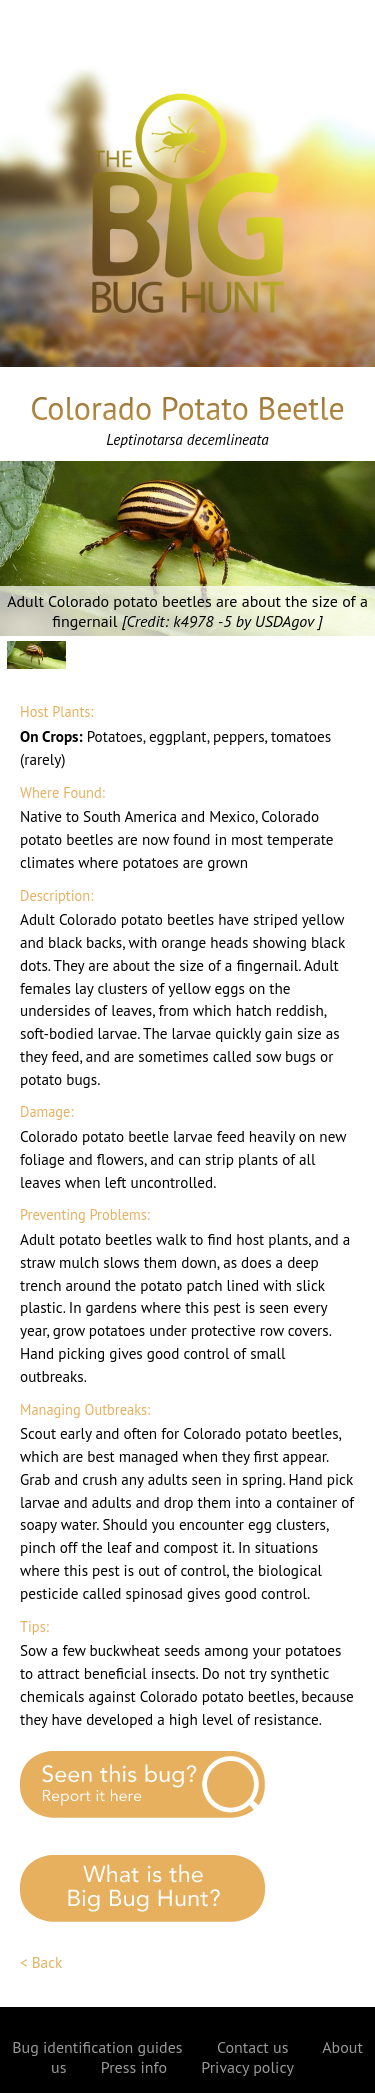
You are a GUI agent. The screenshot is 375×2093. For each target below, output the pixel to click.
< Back (41, 1962)
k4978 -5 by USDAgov (245, 621)
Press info (134, 2067)
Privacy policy (247, 2067)
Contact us (253, 2047)
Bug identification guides (97, 2047)
